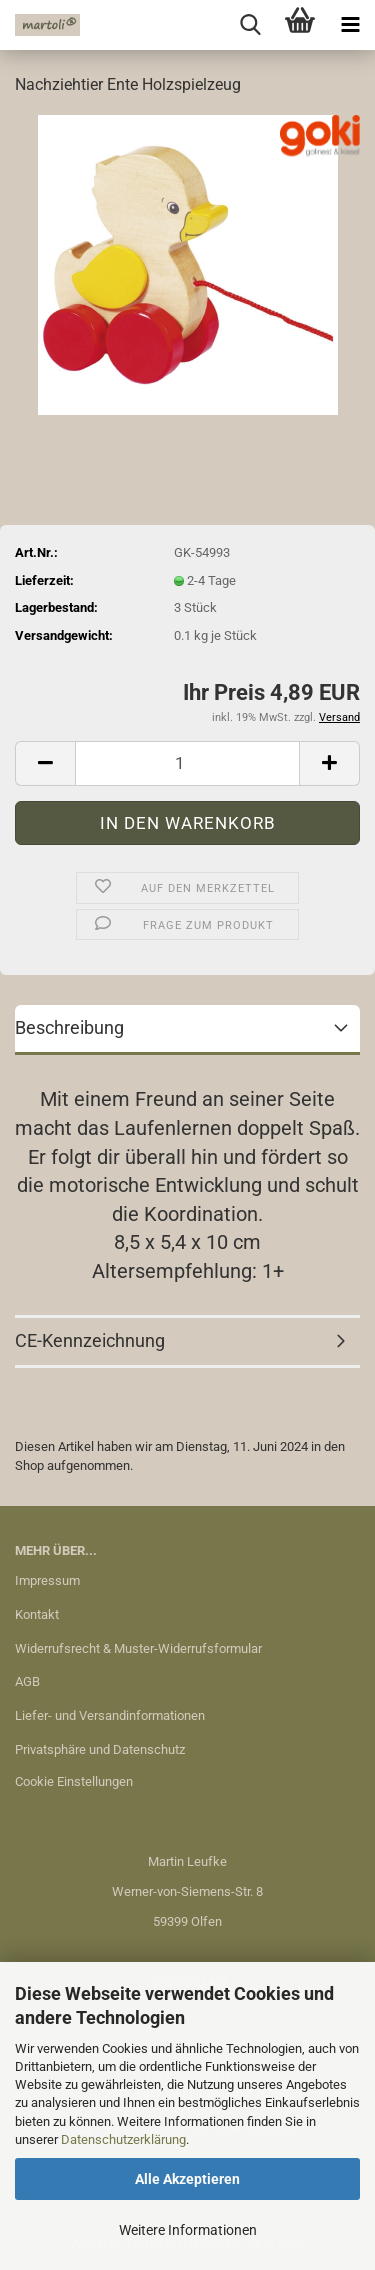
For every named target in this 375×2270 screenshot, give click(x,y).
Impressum (47, 1580)
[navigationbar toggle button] (350, 25)
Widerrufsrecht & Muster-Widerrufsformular (138, 1648)
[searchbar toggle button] (250, 25)
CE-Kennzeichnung (90, 1340)
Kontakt (37, 1614)
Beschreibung (69, 1027)
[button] (45, 763)
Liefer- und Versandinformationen (110, 1715)
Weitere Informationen (188, 2230)
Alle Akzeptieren (187, 2179)
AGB (27, 1681)
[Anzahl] (187, 763)
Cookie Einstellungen (74, 1781)
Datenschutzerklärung (123, 2139)
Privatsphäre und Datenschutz (100, 1749)
